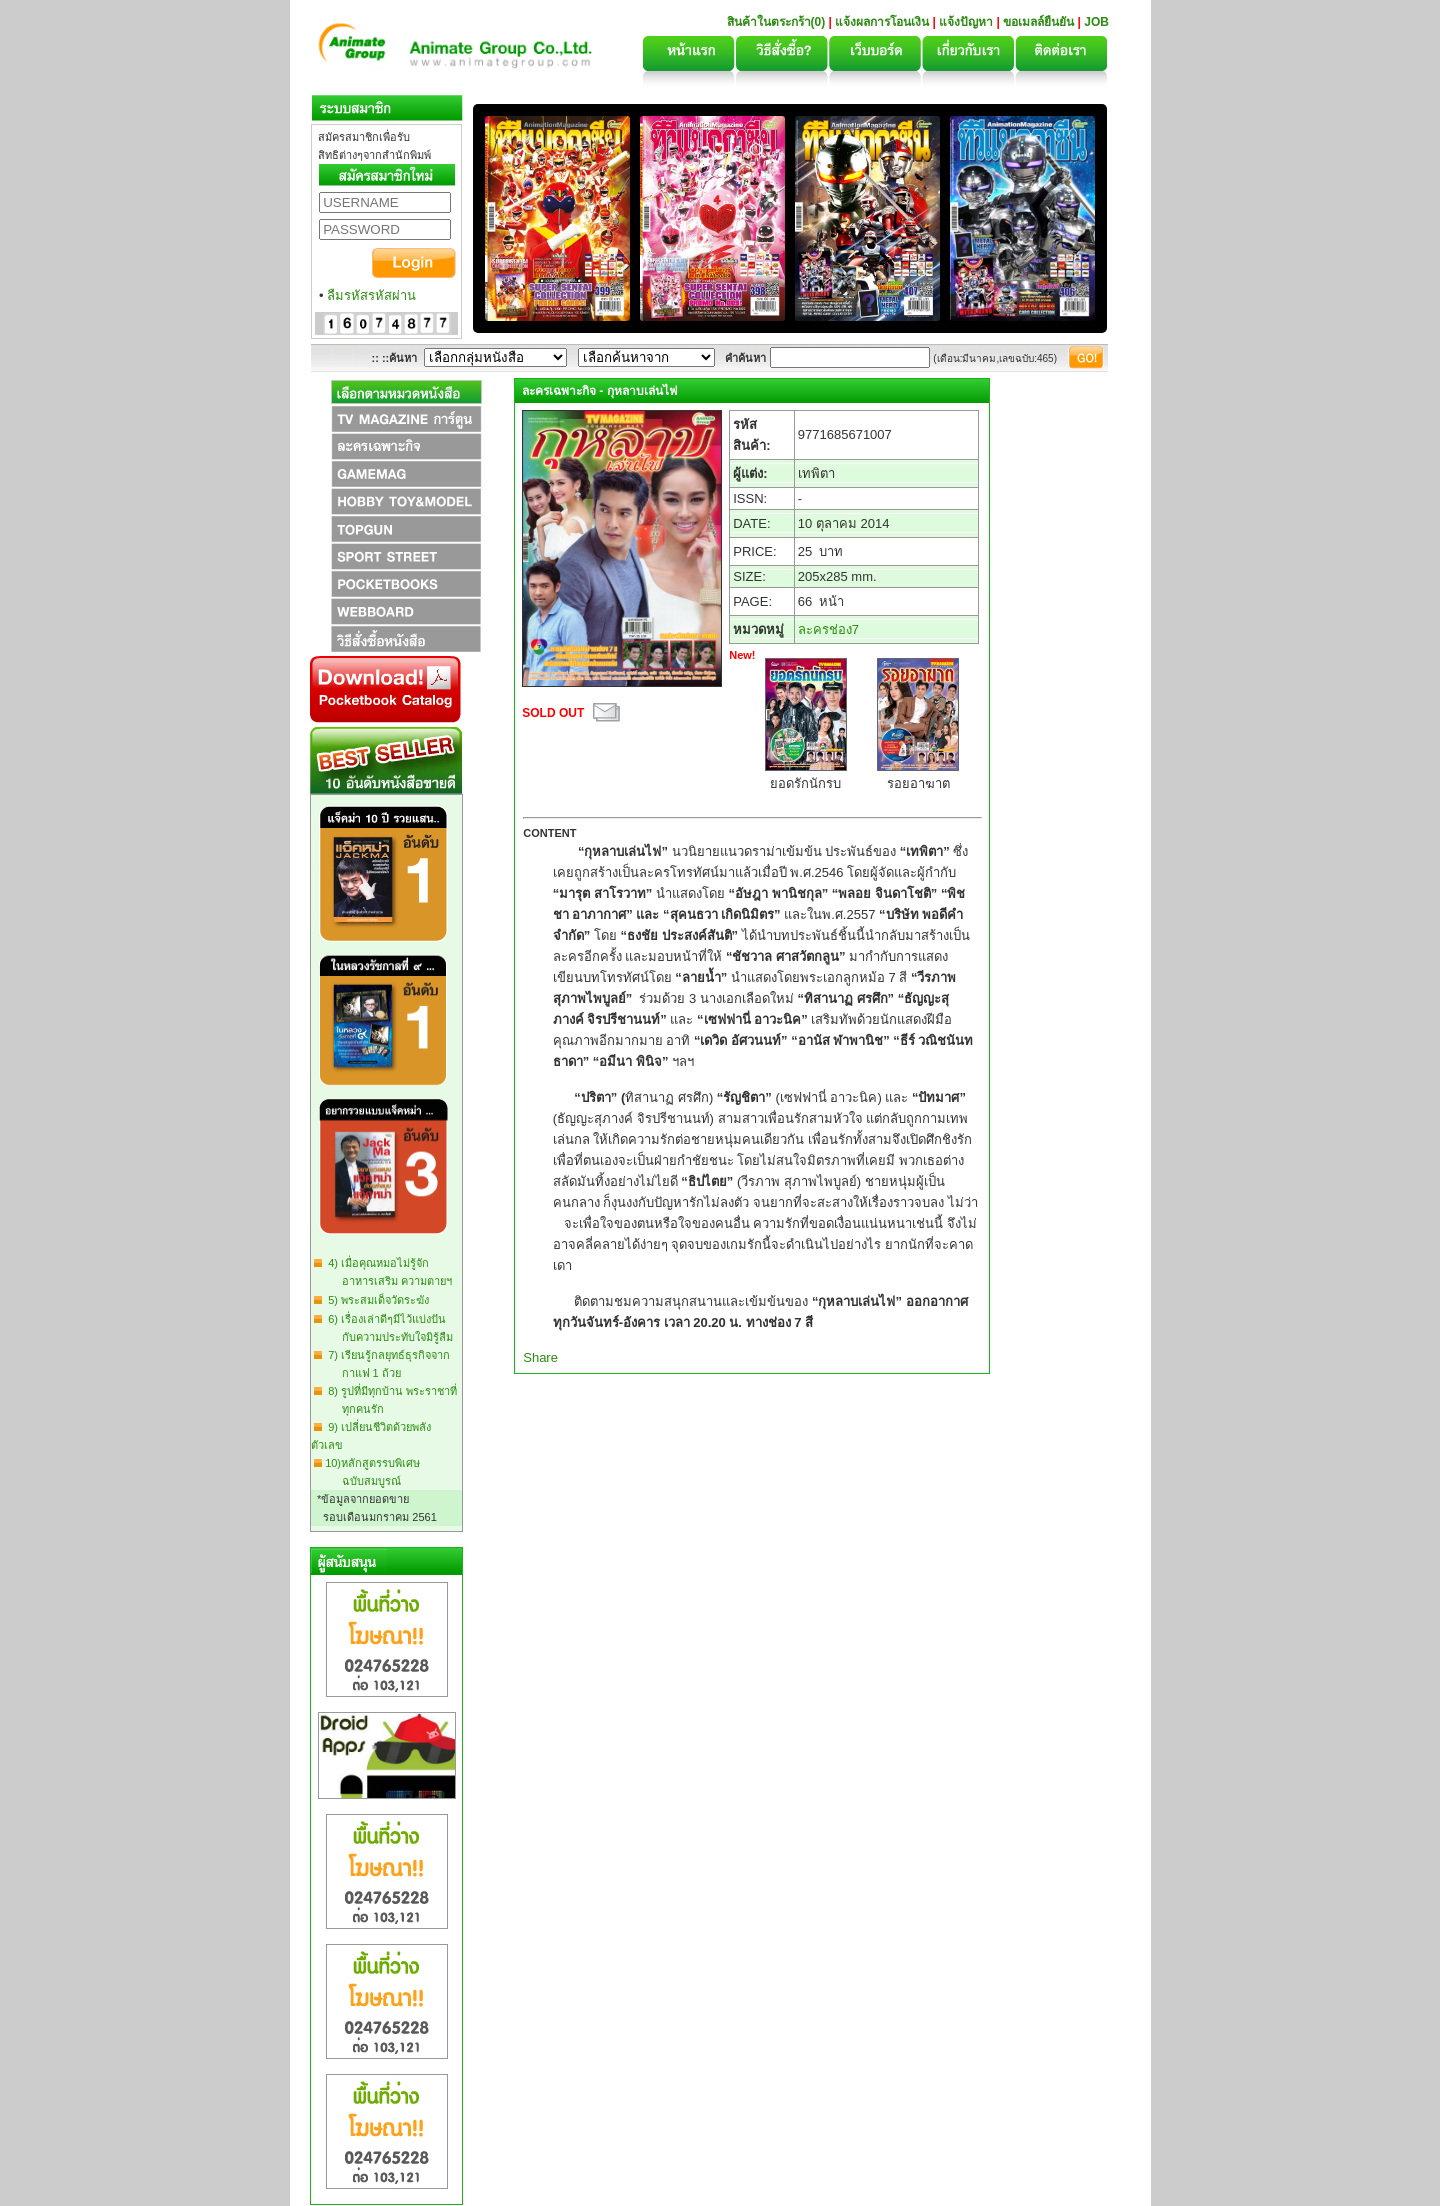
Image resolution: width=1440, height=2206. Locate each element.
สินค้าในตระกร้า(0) (778, 22)
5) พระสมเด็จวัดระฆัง (375, 1300)
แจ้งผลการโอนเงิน (882, 22)
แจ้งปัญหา (966, 22)
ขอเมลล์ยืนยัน (1038, 22)
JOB (1096, 22)
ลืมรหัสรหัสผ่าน (371, 295)
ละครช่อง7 (828, 629)
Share (540, 1357)
